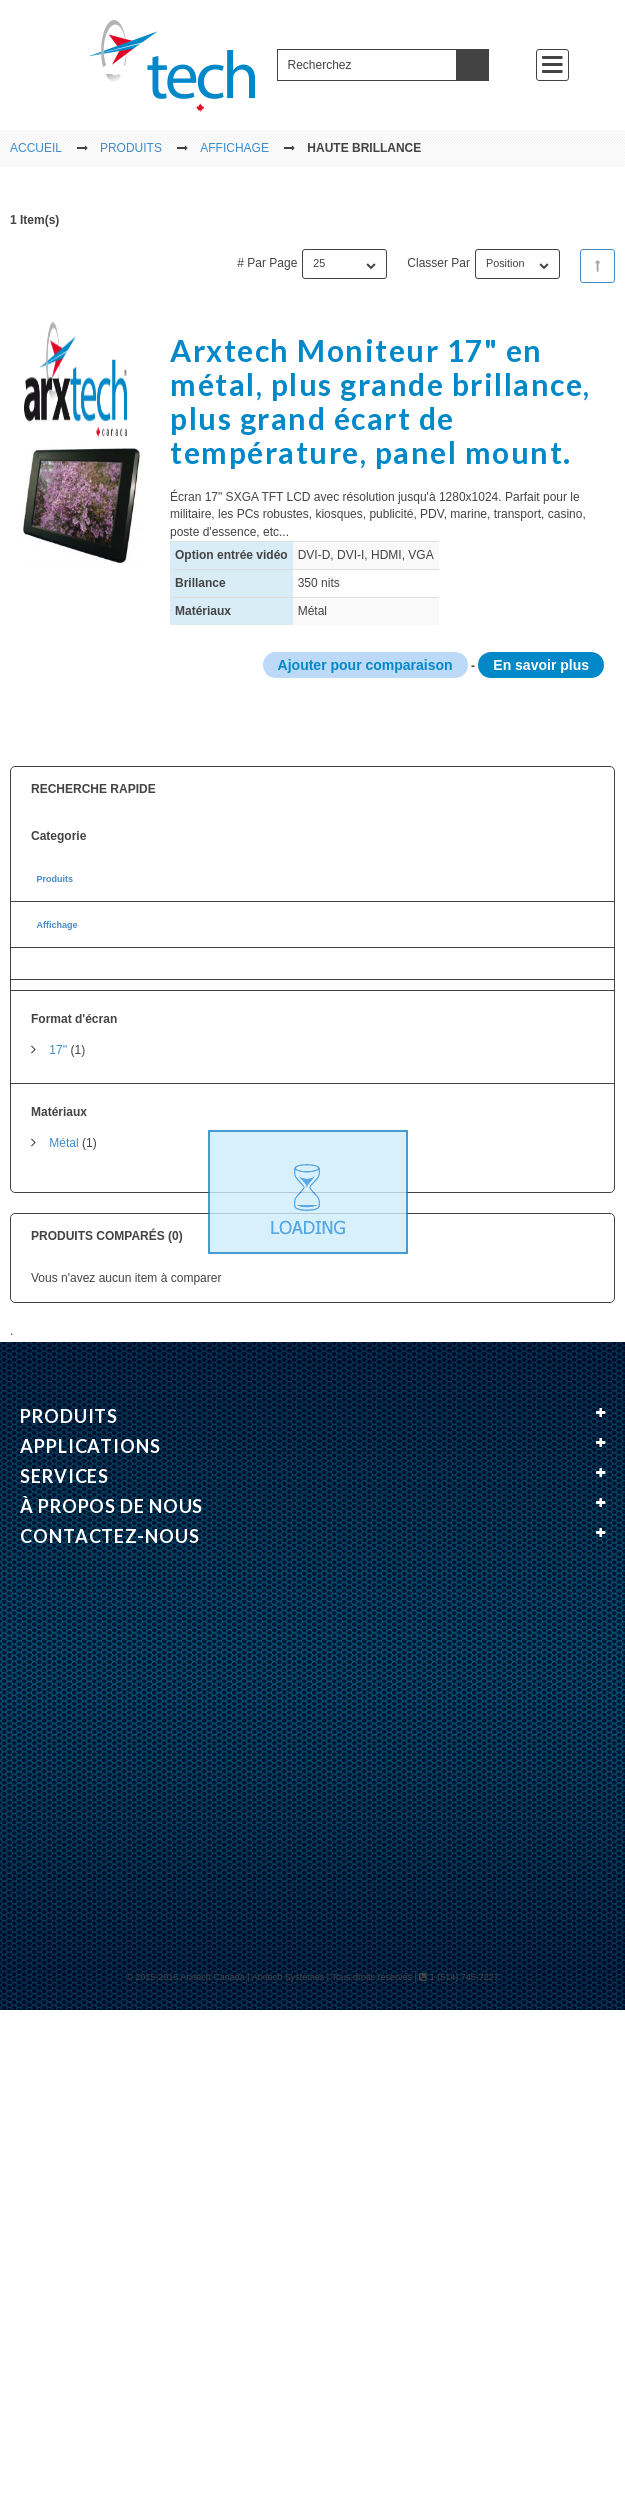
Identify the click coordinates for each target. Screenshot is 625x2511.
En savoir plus (541, 665)
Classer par (438, 263)
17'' (58, 1050)
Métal (63, 1143)
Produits (54, 878)
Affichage (56, 925)
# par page (267, 263)
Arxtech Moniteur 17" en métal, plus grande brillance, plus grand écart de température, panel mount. (380, 400)
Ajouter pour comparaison (365, 665)
